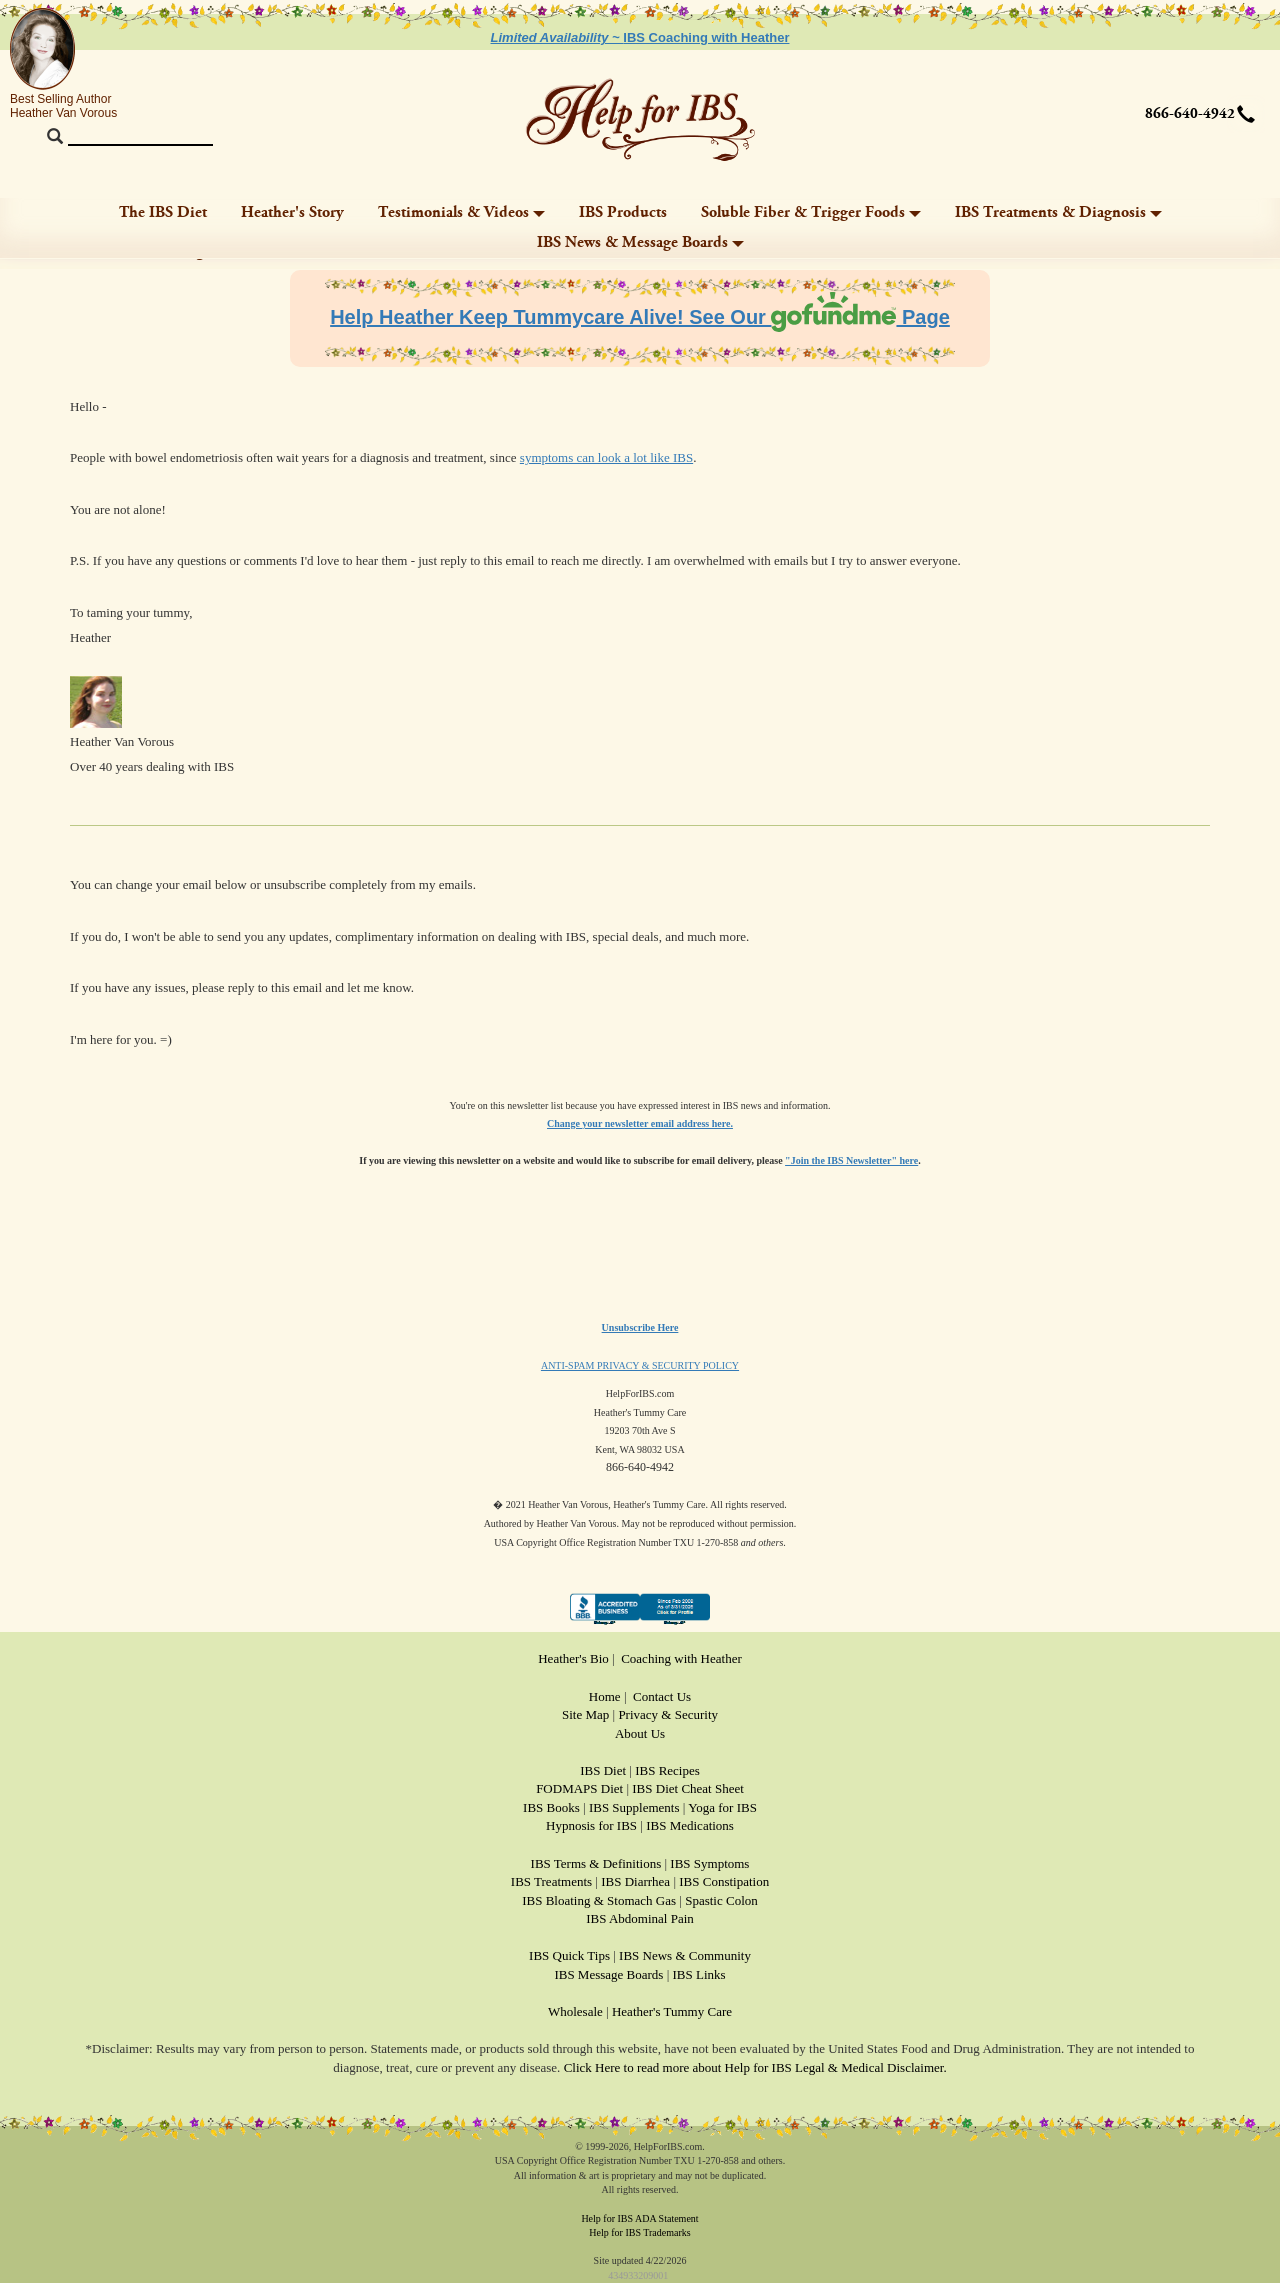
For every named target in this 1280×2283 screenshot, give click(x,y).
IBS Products (623, 212)
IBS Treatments (551, 1881)
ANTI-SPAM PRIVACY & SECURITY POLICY (640, 1365)
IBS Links (699, 1974)
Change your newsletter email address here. (640, 1123)
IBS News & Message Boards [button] (640, 242)
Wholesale (575, 2011)
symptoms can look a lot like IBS (606, 457)
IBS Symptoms (709, 1863)
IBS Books (551, 1807)
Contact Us (662, 1696)
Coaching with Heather (681, 1658)
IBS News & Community (685, 1955)
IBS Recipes (667, 1770)
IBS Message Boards (608, 1974)
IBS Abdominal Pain (640, 1918)
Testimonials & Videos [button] (461, 212)
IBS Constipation (724, 1881)
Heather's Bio (573, 1658)
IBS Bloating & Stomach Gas (599, 1900)
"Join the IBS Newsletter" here (851, 1160)
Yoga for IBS (722, 1807)
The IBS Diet (163, 212)
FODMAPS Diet (579, 1788)
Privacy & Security (668, 1714)
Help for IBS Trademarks (639, 2232)
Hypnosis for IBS (591, 1825)
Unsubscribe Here (640, 1327)
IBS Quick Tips (569, 1955)
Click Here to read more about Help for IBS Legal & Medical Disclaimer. (755, 2067)
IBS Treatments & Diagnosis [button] (1058, 212)
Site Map (585, 1714)
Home (605, 1696)
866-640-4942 (1190, 114)
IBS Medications (690, 1825)
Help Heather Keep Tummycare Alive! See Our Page (640, 317)
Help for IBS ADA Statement (639, 2218)
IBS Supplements (634, 1807)
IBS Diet (603, 1770)
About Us (640, 1733)
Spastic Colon (721, 1900)
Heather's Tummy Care (672, 2011)
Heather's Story (292, 212)
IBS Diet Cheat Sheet (688, 1788)
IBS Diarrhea (635, 1881)
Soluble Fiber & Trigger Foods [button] (811, 212)
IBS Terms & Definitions (596, 1863)
